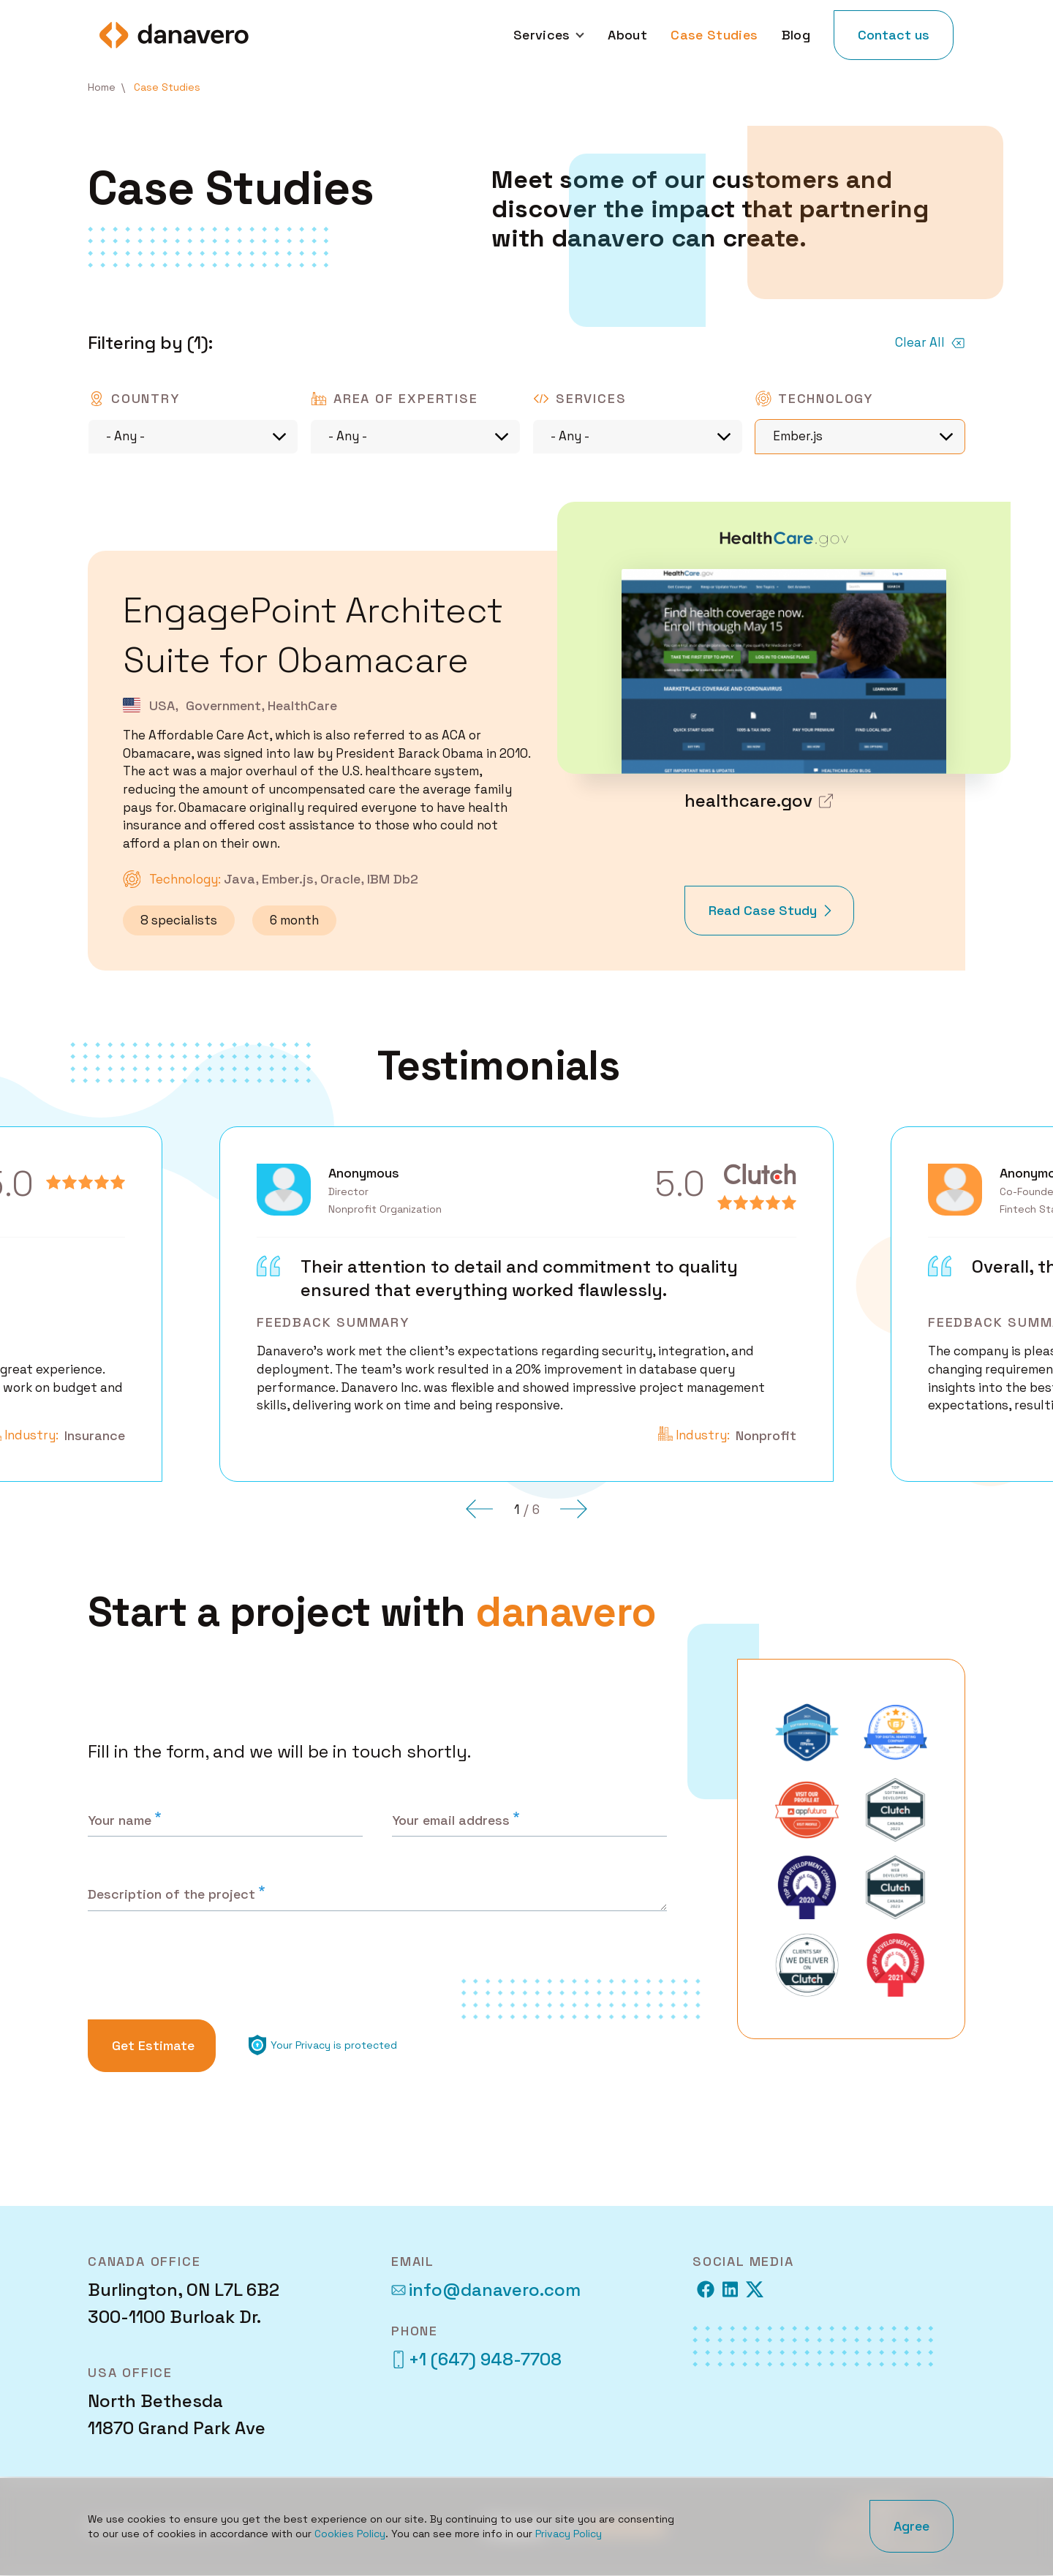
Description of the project (171, 1894)
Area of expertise (405, 398)
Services (591, 398)
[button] (479, 1508)
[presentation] (200, 1968)
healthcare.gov (748, 800)
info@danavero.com (486, 2289)
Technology (825, 398)
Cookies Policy (349, 2533)
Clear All (920, 342)
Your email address (451, 1820)
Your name (119, 1820)
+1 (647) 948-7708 (476, 2359)
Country (145, 398)
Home (102, 87)
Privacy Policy (568, 2533)
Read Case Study (763, 918)
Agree (911, 2525)
